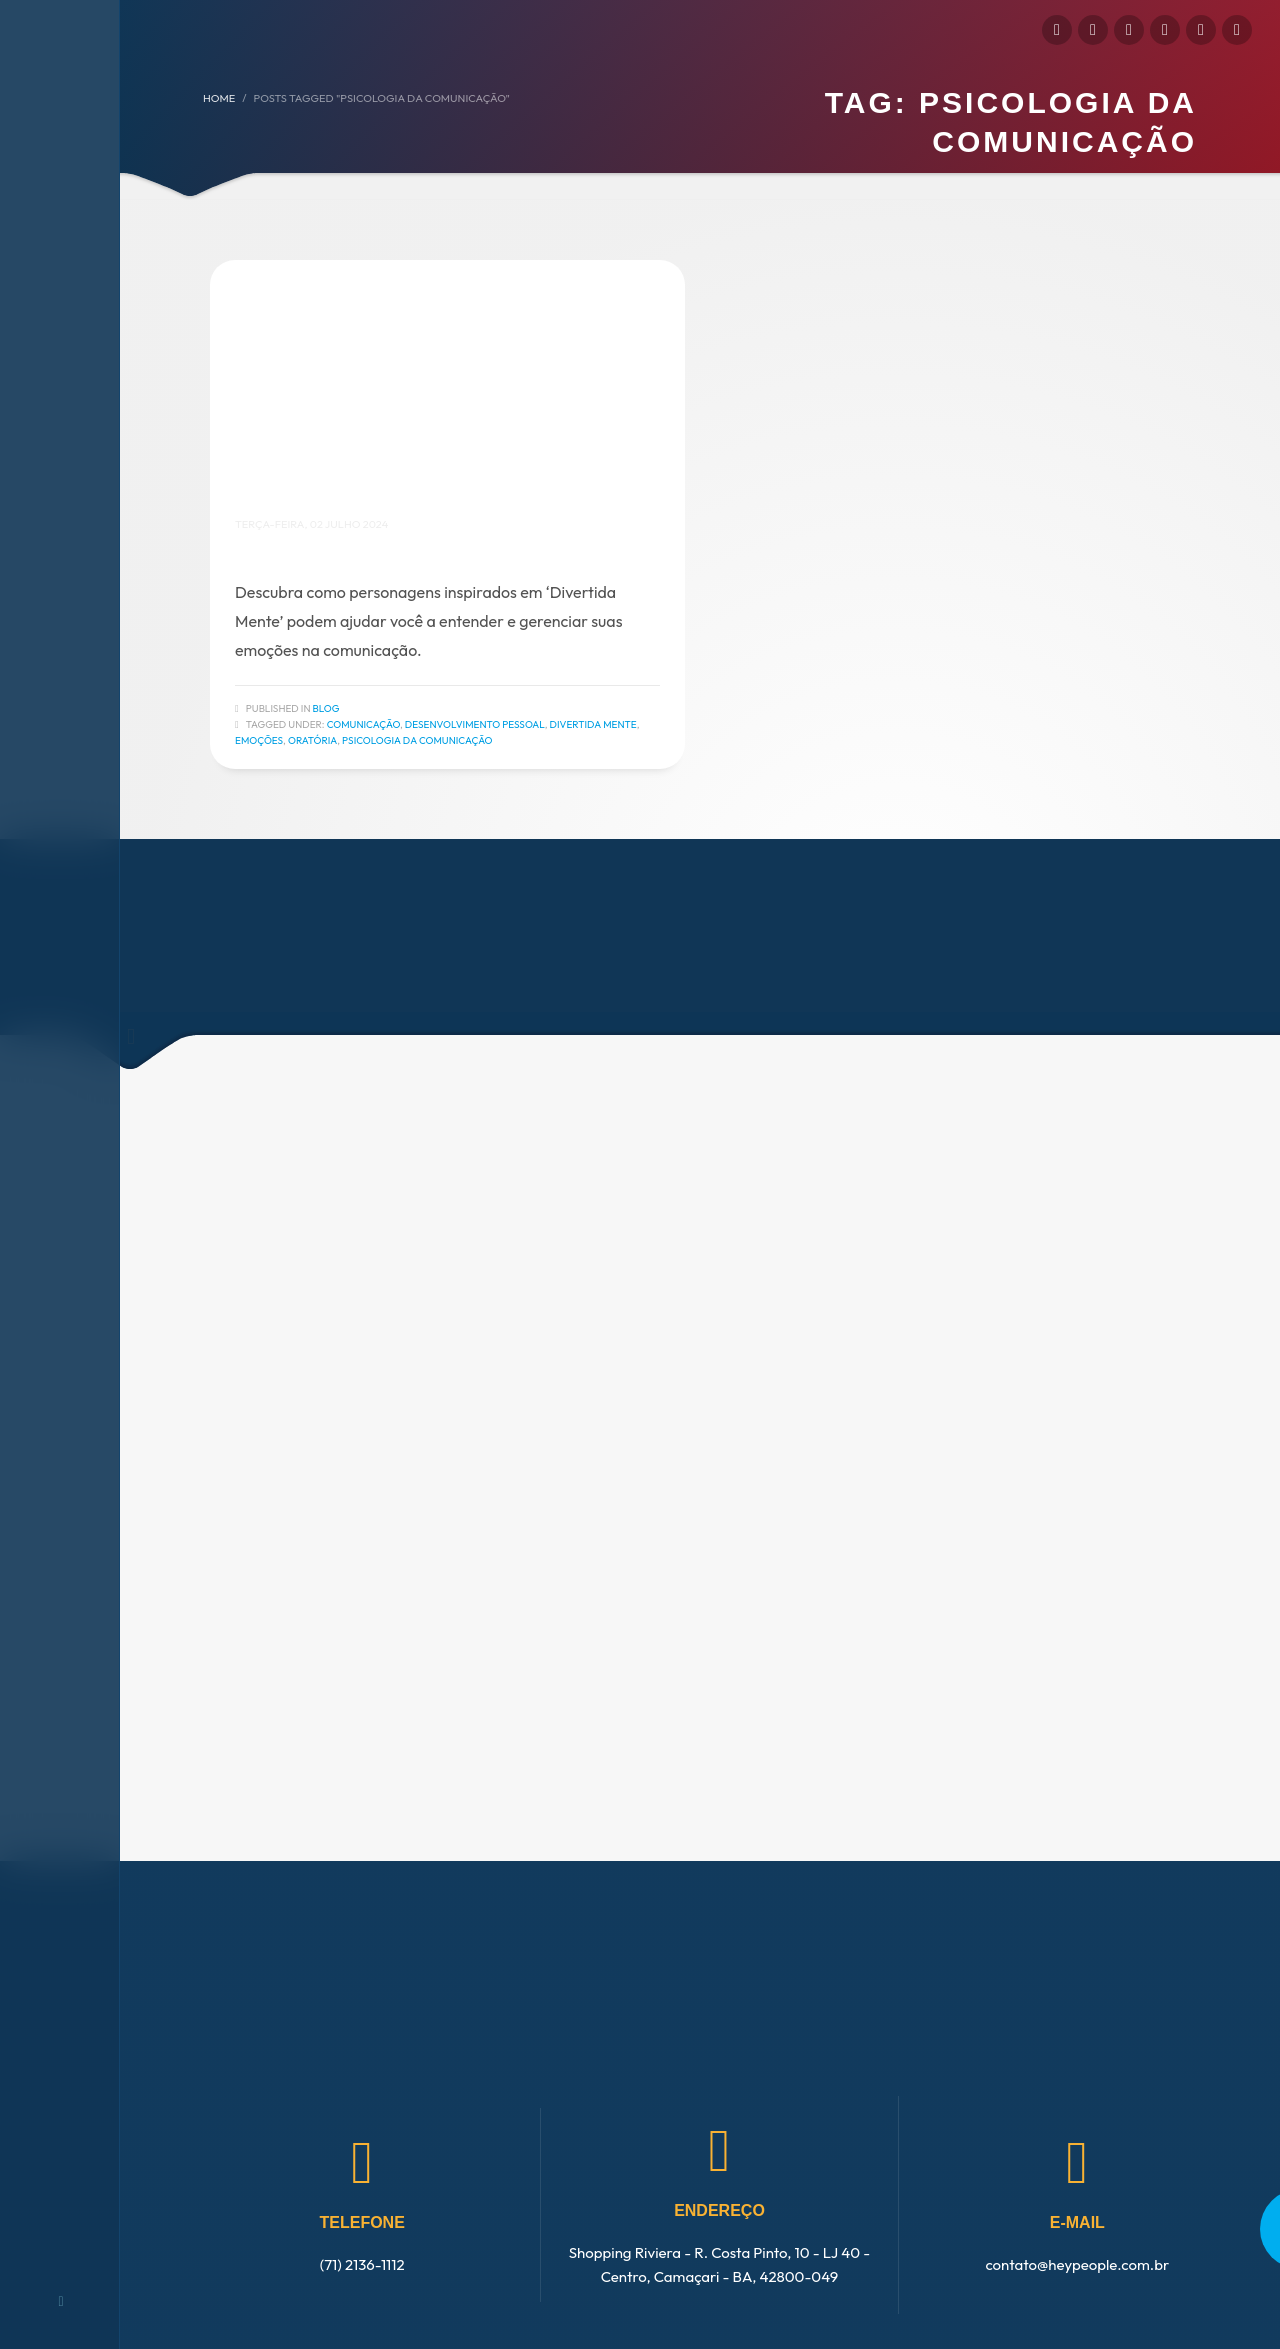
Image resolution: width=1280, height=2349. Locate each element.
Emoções (259, 740)
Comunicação (363, 724)
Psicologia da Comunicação (417, 740)
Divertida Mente (593, 724)
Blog (326, 708)
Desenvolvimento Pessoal (475, 724)
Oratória (312, 740)
